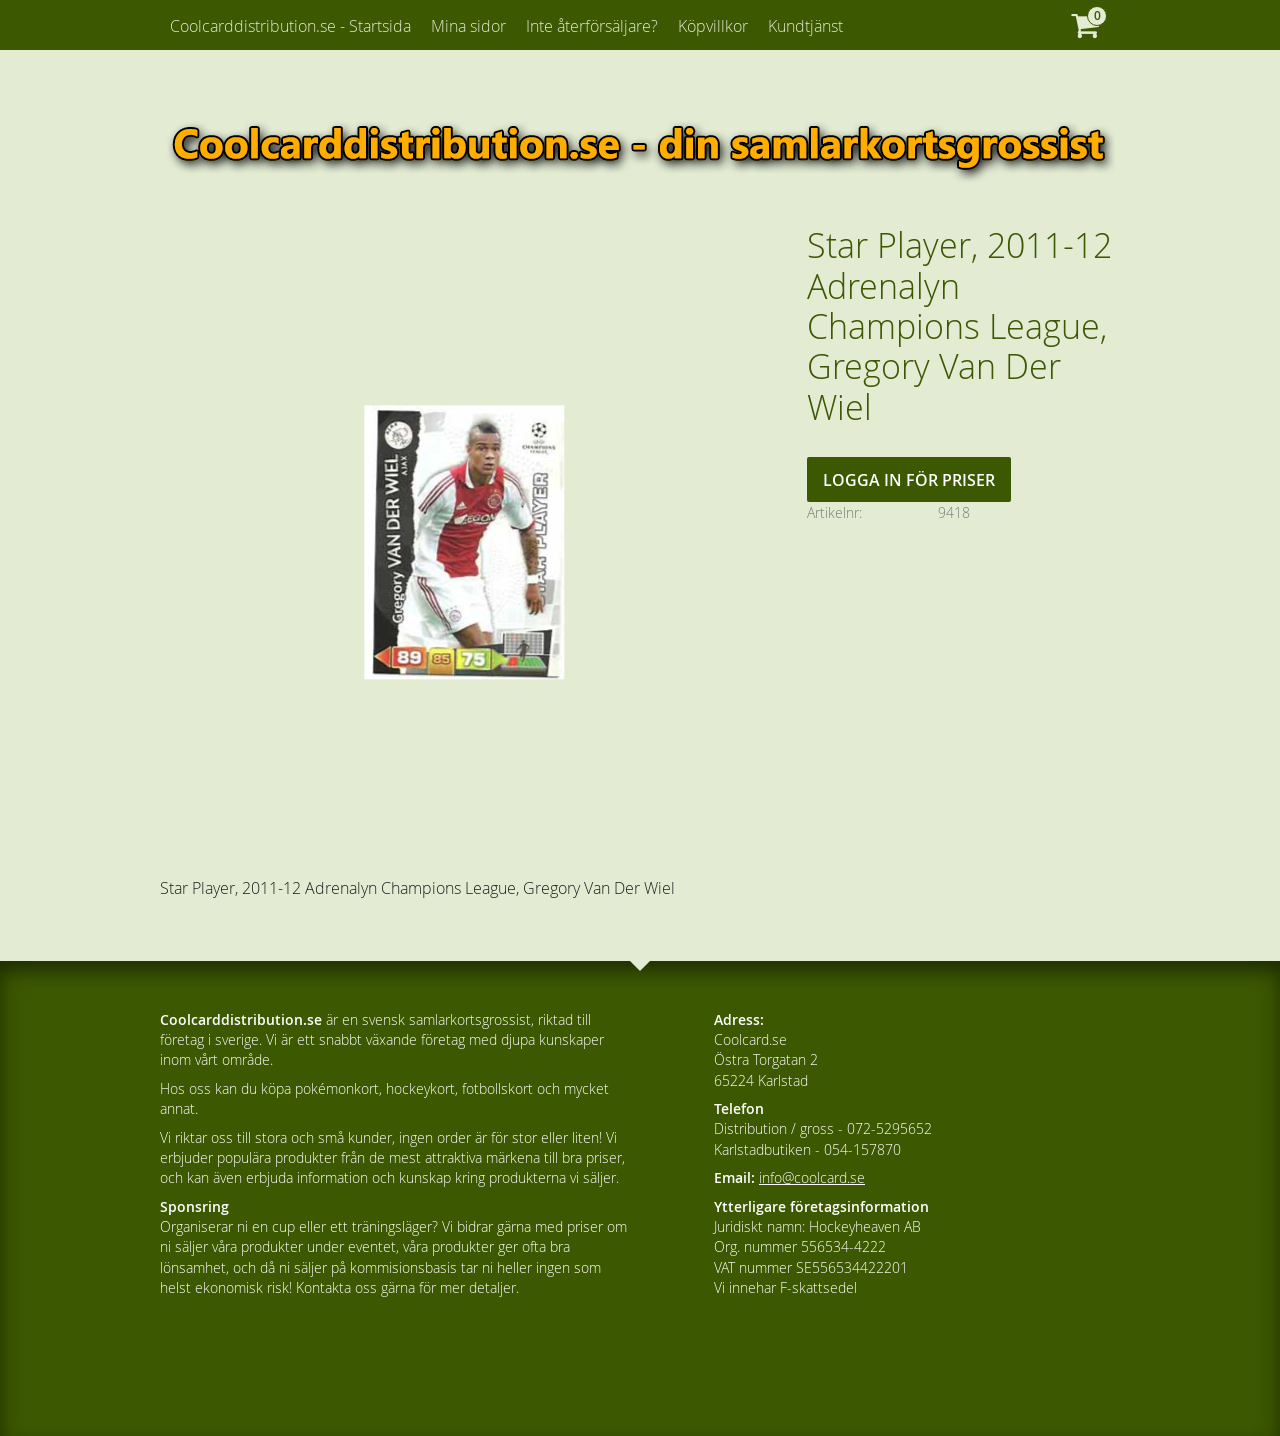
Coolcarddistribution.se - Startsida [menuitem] (290, 26)
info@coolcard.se (812, 1177)
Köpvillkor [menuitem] (713, 26)
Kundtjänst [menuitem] (805, 26)
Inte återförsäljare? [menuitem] (592, 26)
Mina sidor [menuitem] (468, 26)
